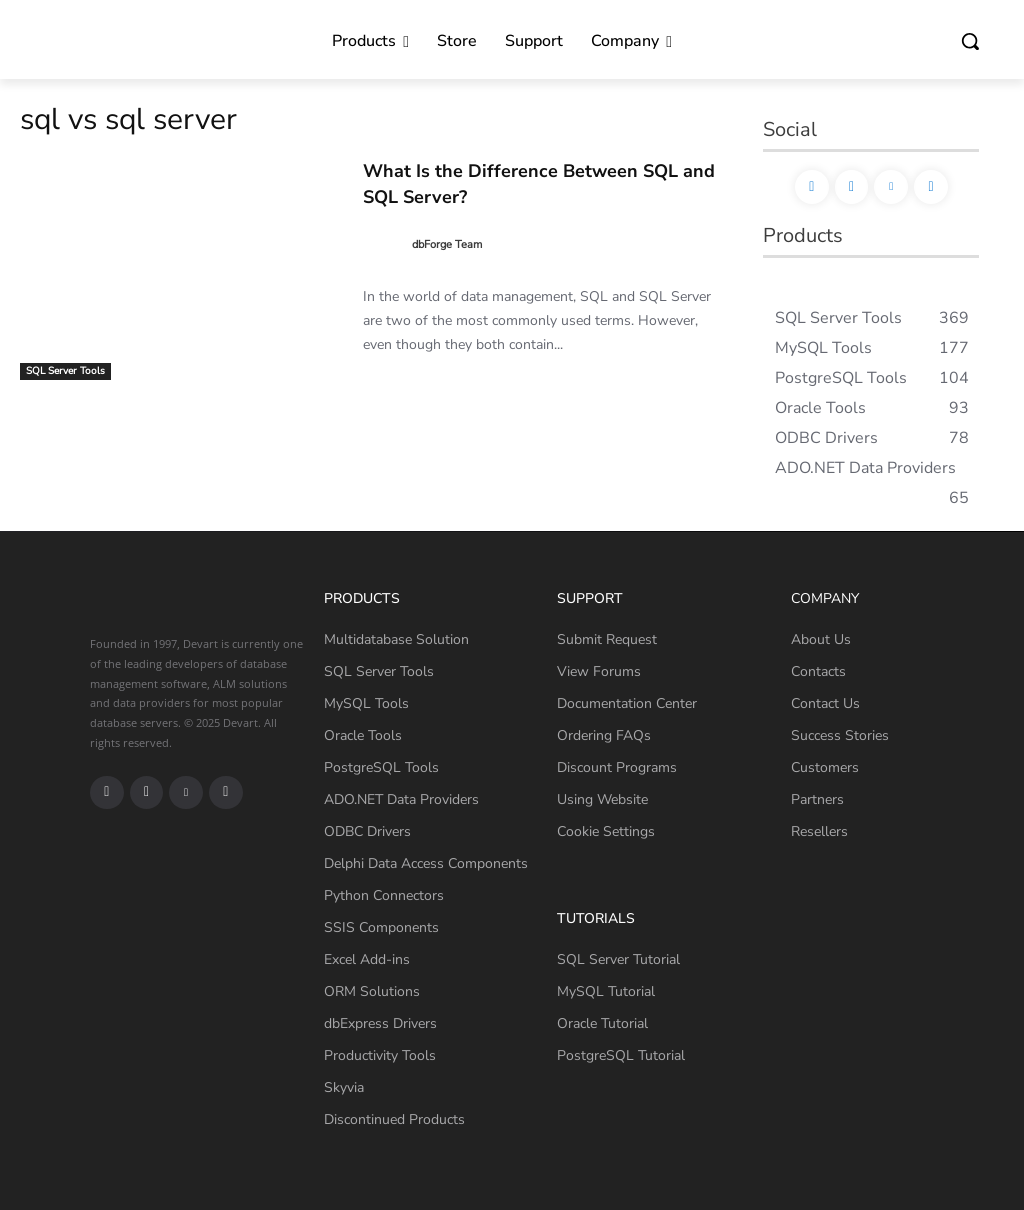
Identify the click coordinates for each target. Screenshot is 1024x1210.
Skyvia (344, 1087)
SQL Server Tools (65, 371)
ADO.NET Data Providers (401, 799)
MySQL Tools (366, 703)
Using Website (602, 799)
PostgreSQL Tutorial (621, 1055)
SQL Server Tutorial (618, 959)
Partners (817, 799)
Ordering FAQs (604, 735)
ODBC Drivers (367, 831)
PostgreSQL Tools (381, 767)
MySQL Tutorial (606, 991)
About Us (821, 639)
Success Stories (840, 735)
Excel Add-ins (367, 959)
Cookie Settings (606, 831)
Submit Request (607, 639)
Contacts (818, 671)
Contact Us (825, 703)
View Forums (599, 671)
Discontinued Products (394, 1119)
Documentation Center (627, 703)
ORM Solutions (372, 991)
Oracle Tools (363, 735)
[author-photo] (386, 243)
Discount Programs (617, 767)
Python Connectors (384, 895)
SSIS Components (381, 927)
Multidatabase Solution (396, 639)
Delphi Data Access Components (426, 863)
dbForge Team (447, 242)
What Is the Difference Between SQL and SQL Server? (541, 182)
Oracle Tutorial (602, 1023)
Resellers (819, 831)
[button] (970, 41)
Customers (825, 767)
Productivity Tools (380, 1055)
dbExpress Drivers (380, 1023)
